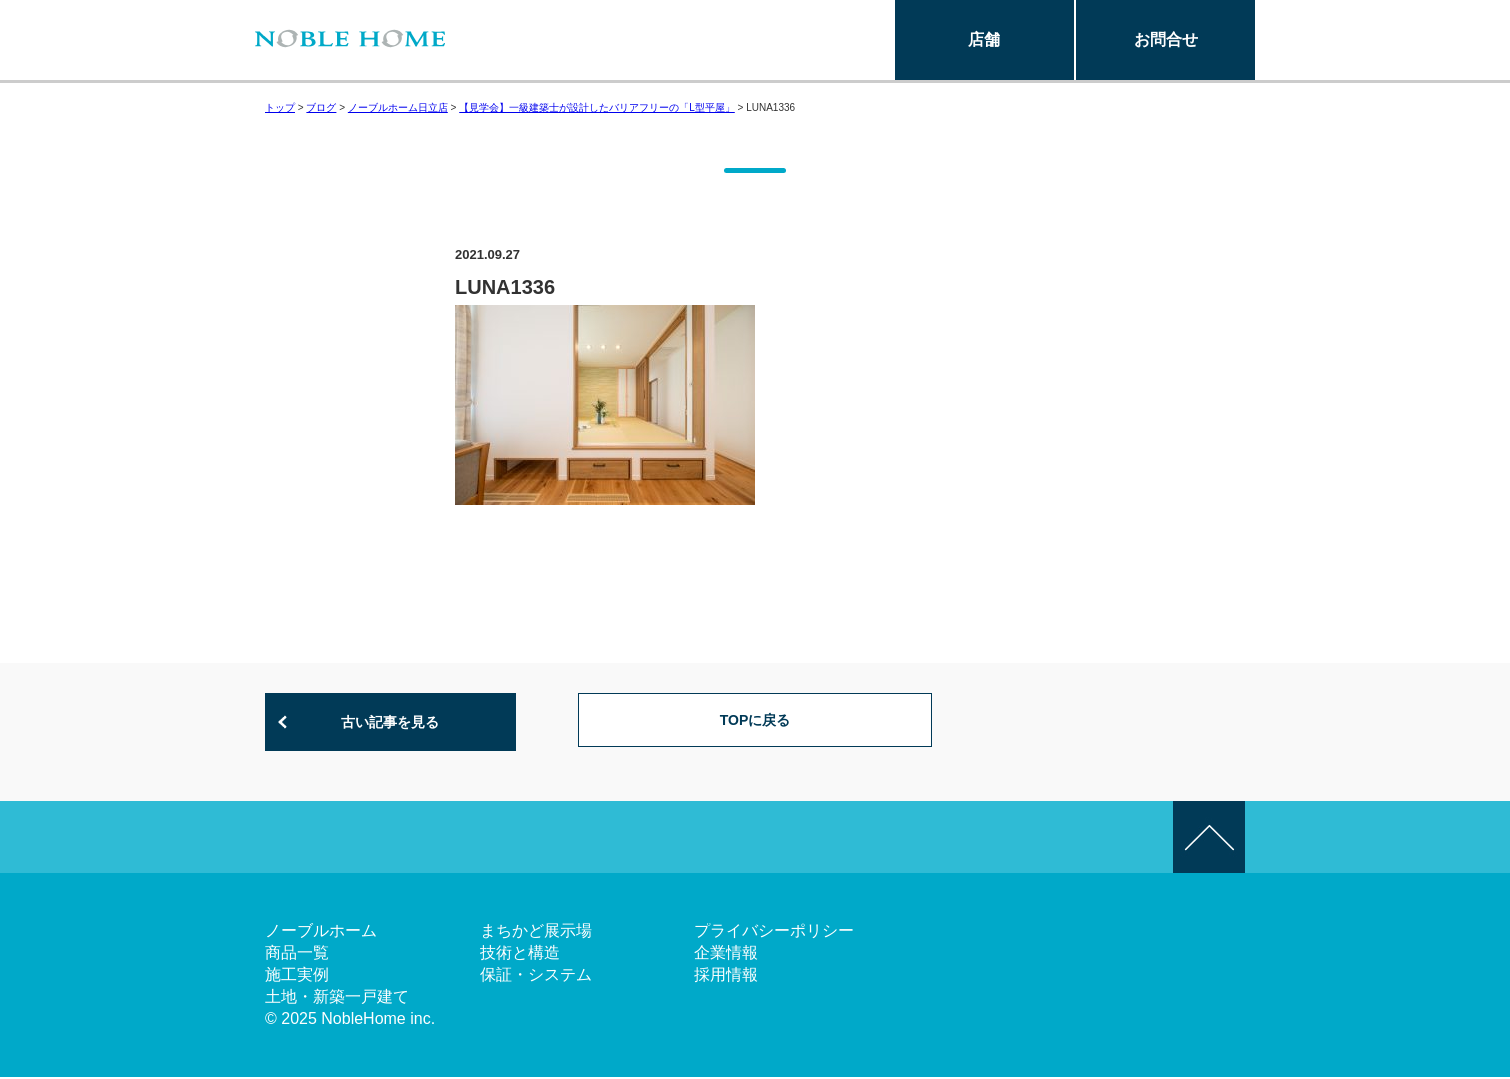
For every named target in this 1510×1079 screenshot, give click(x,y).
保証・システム (536, 976)
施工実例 (297, 976)
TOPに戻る (755, 723)
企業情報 (726, 954)
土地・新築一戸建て (337, 998)
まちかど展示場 (536, 932)
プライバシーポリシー (774, 932)
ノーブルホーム (321, 932)
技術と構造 (520, 954)
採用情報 (726, 976)
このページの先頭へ (1209, 839)
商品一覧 (297, 954)
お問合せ (1166, 39)
